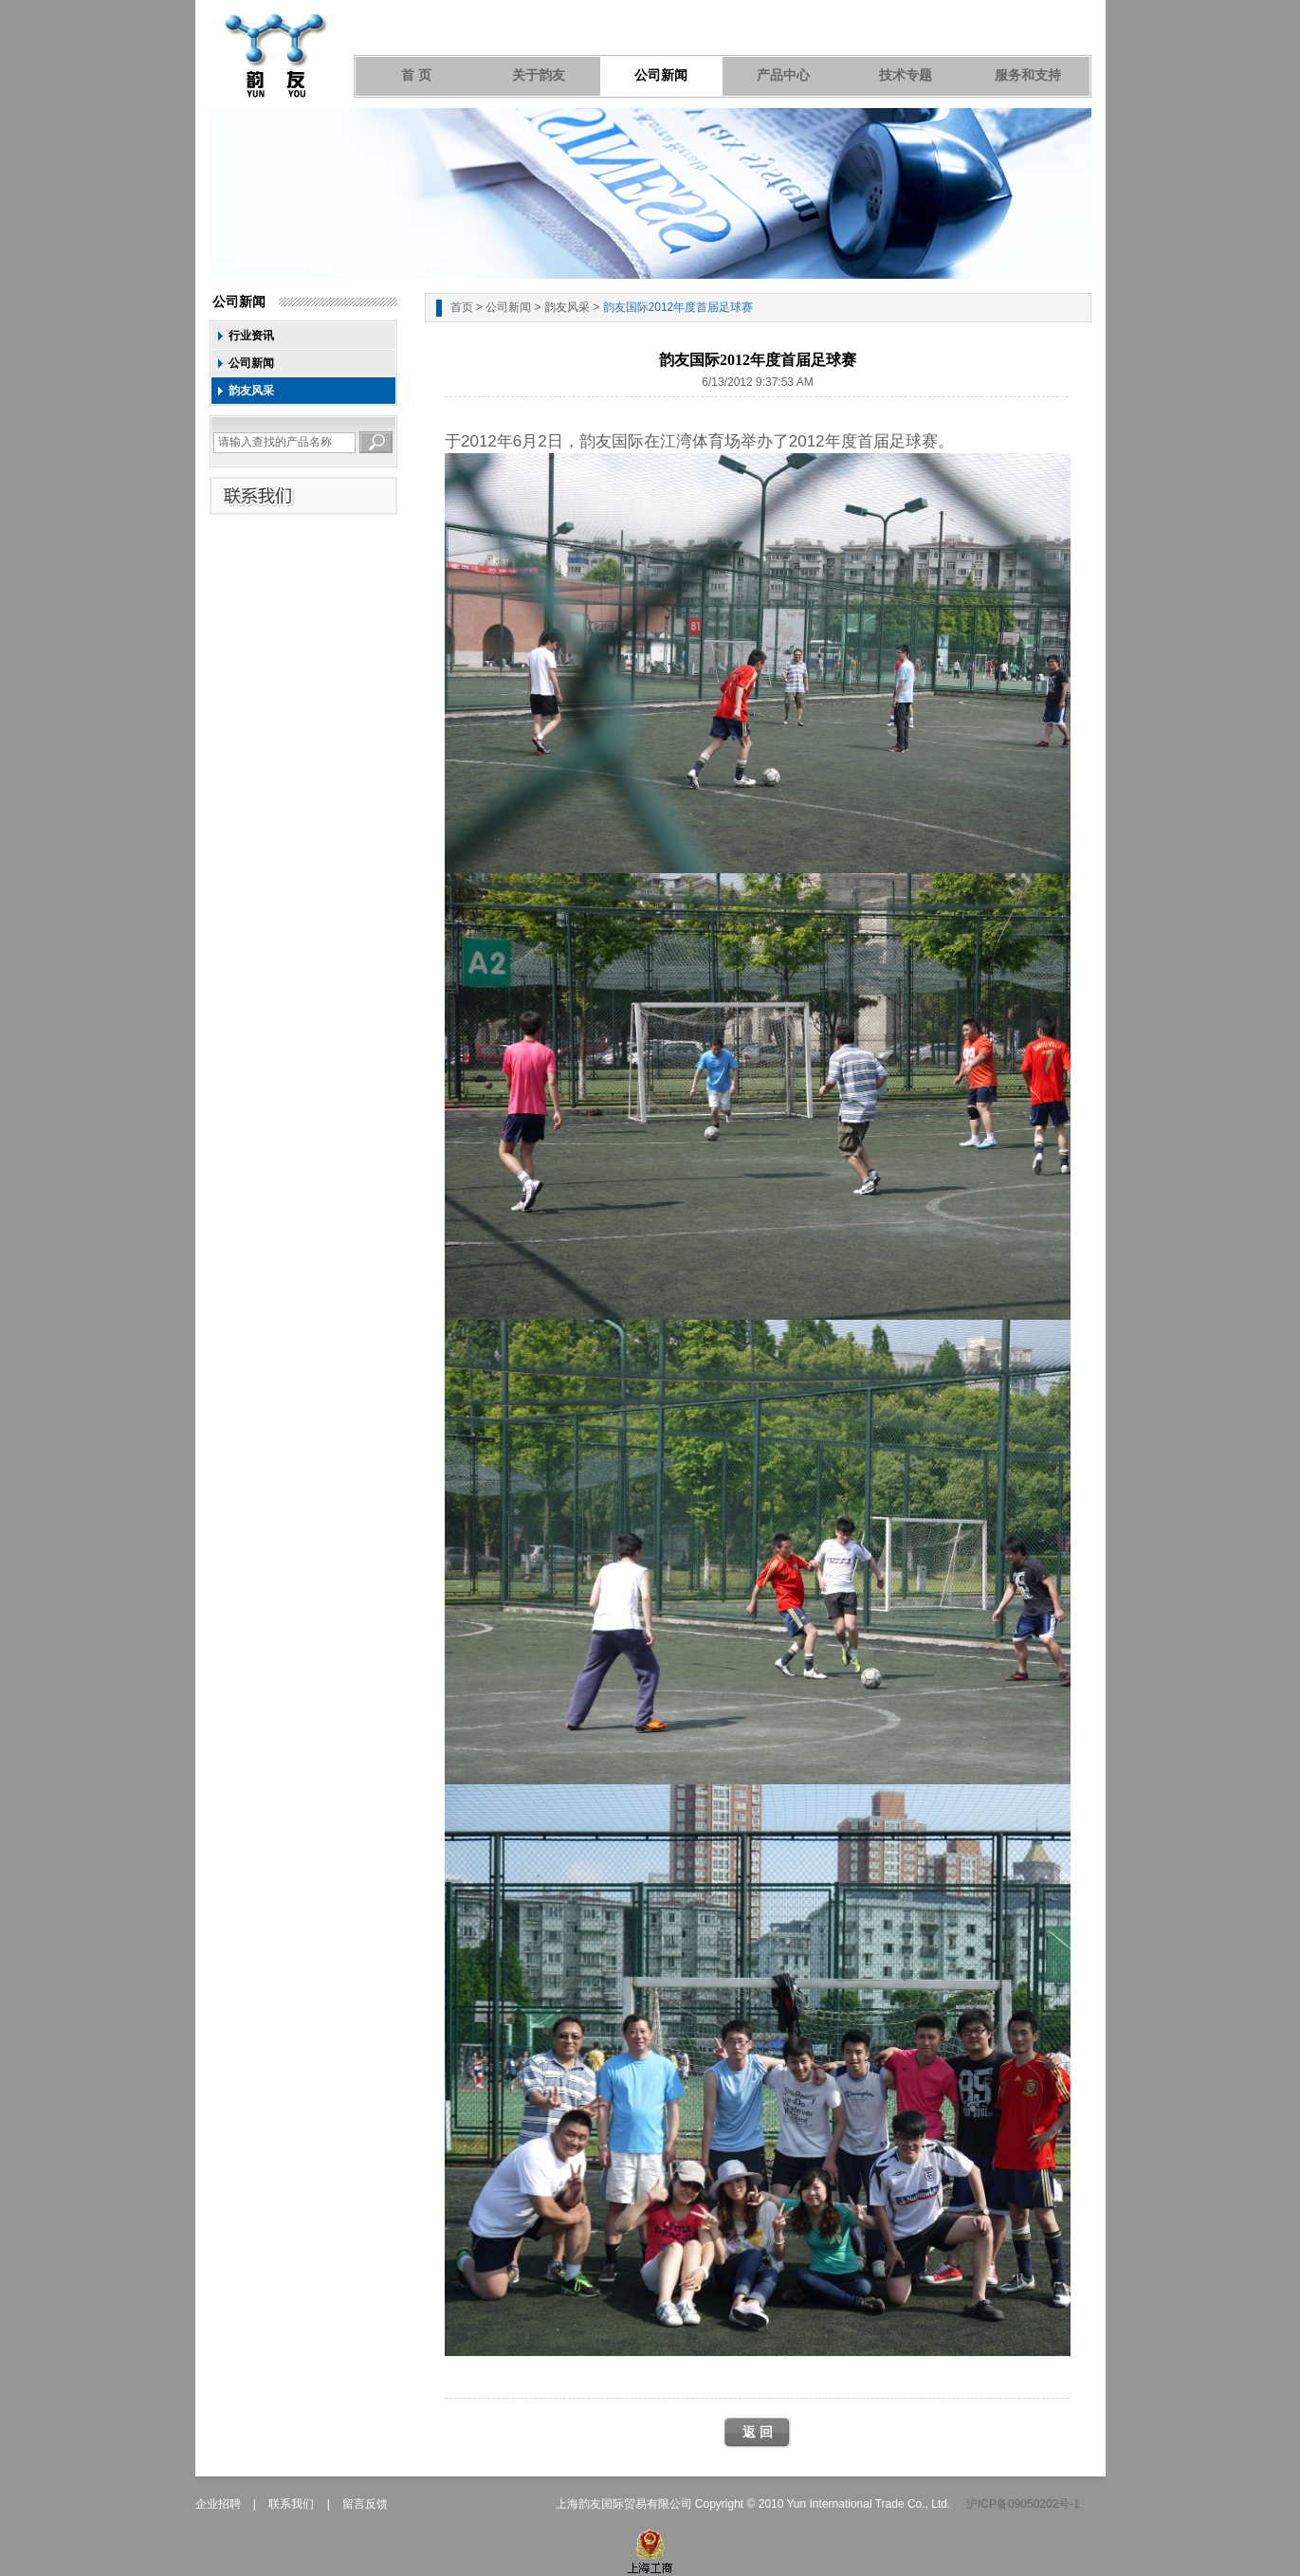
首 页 (416, 75)
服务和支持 (1028, 75)
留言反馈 (365, 2504)
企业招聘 (218, 2504)
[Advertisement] (758, 423)
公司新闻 (660, 75)
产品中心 (783, 75)
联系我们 (291, 2504)
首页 (461, 307)
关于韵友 (538, 75)
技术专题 (905, 75)
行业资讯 (251, 335)
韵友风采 (251, 390)
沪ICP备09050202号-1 (1023, 2504)
